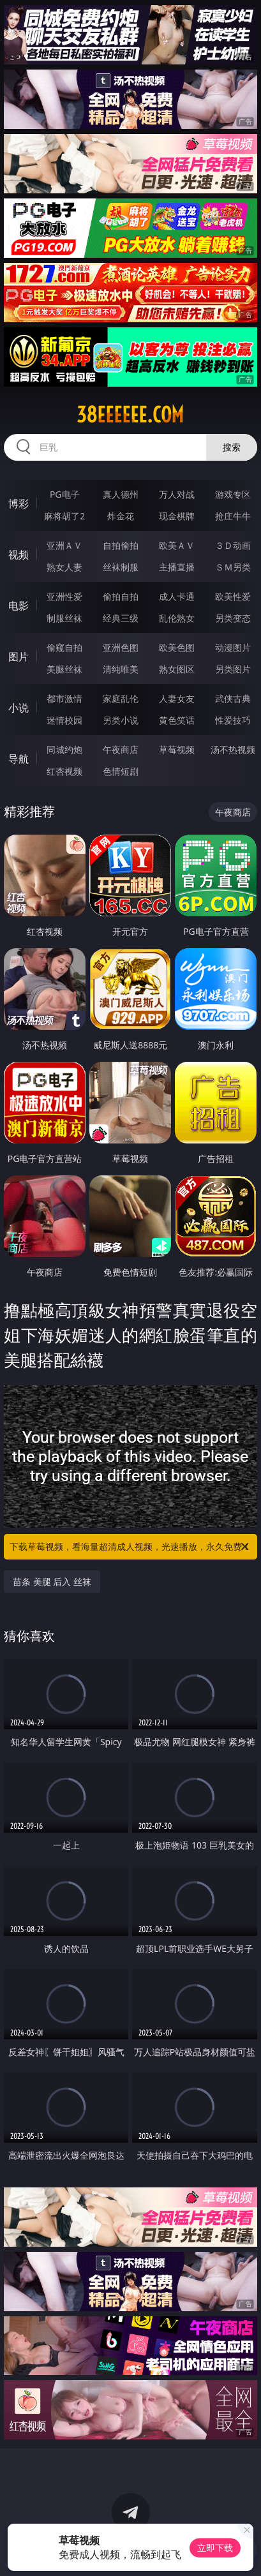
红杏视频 (64, 771)
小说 (18, 708)
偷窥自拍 (64, 647)
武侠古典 (233, 698)
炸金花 (120, 516)
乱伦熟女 (177, 618)
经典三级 (120, 618)
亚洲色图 (120, 647)
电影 (18, 606)
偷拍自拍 (120, 596)
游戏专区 (233, 494)
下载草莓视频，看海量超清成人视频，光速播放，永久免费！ (130, 1546)
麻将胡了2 (64, 516)
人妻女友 (177, 698)
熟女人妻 (64, 567)
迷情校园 (64, 720)
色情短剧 (120, 771)
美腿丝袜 (64, 669)
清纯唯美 (120, 669)
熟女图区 (177, 669)
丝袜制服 (120, 567)
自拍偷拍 (120, 545)
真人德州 (120, 494)
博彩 (18, 503)
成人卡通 (177, 596)
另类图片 (233, 669)
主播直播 (177, 567)
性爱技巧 (233, 720)
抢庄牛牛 (233, 516)
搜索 (232, 447)
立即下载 (215, 2548)
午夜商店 (120, 749)
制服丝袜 (64, 618)
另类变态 (233, 618)
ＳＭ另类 (233, 567)
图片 (18, 657)
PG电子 (65, 494)
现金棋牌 (177, 516)
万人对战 (177, 494)
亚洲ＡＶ (64, 545)
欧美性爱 (233, 596)
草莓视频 (177, 749)
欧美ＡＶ (177, 545)
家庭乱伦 (120, 698)
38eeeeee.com (130, 415)
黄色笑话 (177, 720)
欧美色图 (177, 647)
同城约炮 (64, 749)
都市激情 (64, 698)
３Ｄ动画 (233, 545)
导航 (18, 759)
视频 (18, 554)
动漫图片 (233, 647)
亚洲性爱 (64, 596)
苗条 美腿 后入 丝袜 (52, 1581)
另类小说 (120, 720)
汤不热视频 (233, 749)
